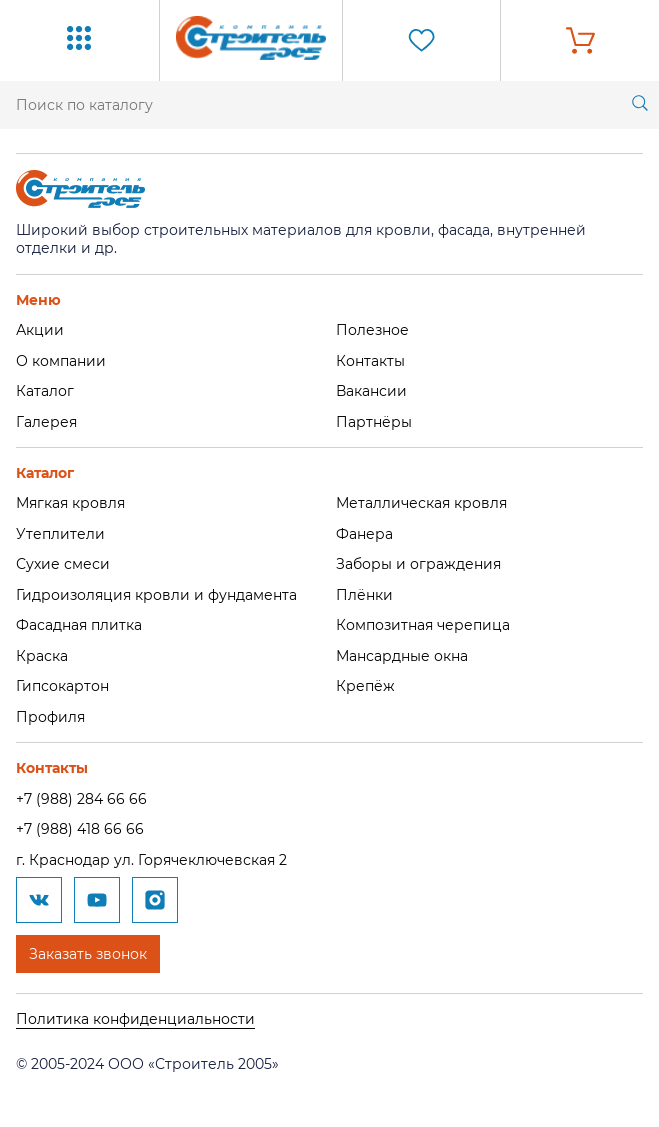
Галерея (46, 422)
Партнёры (374, 422)
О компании (61, 361)
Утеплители (60, 534)
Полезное (372, 330)
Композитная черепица (423, 625)
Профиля (50, 717)
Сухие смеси (63, 564)
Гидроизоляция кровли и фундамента (156, 595)
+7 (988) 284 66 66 (81, 799)
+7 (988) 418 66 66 (80, 829)
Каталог (45, 391)
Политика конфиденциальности (135, 1019)
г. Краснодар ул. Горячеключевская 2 (151, 860)
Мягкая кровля (70, 503)
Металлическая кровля (421, 503)
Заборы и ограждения (418, 564)
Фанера (364, 534)
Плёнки (364, 595)
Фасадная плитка (79, 625)
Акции (40, 330)
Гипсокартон (62, 686)
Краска (42, 656)
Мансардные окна (402, 656)
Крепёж (365, 686)
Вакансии (371, 391)
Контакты (370, 361)
